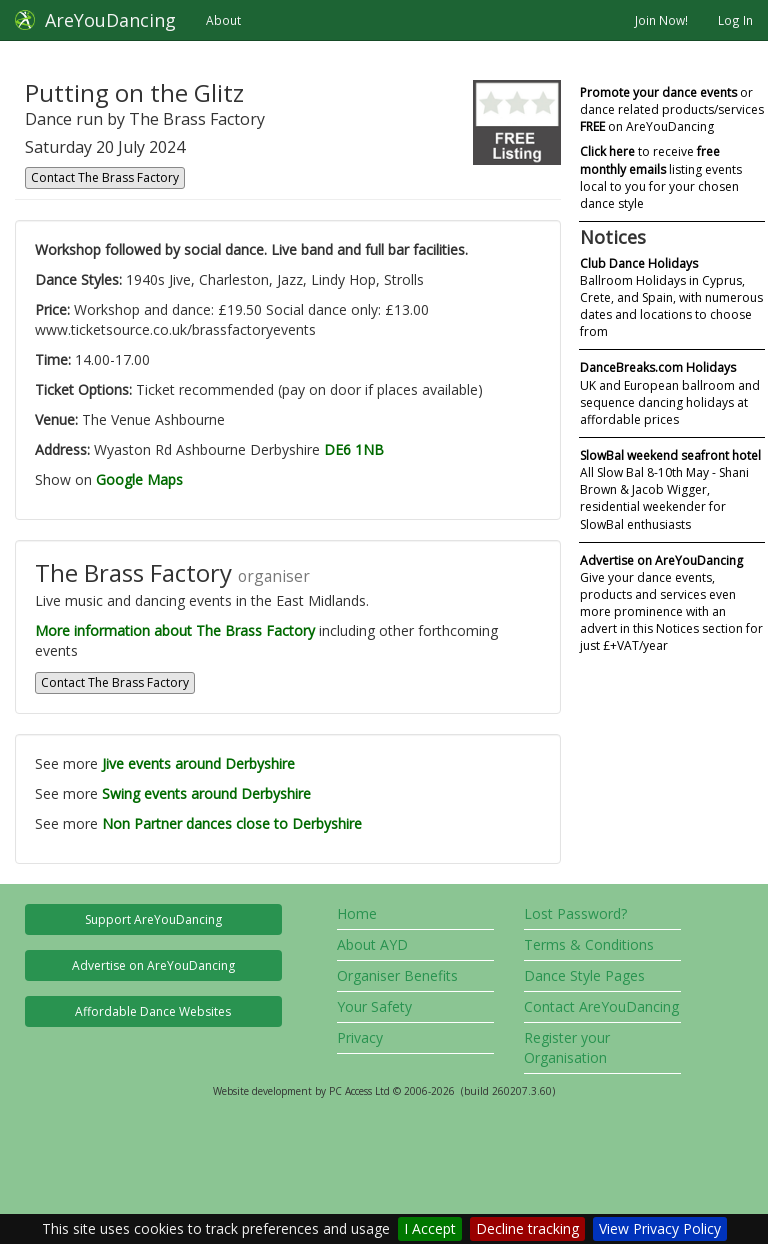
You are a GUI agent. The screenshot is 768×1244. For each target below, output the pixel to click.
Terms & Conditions (589, 944)
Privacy (360, 1037)
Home (357, 913)
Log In (735, 20)
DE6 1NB (354, 449)
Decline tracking (527, 1228)
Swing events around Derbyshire (206, 793)
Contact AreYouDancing (601, 1006)
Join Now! (661, 20)
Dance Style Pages (584, 975)
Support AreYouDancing (153, 919)
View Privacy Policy (660, 1228)
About (223, 20)
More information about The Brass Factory (175, 630)
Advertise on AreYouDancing (153, 965)
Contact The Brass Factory (105, 177)
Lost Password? (575, 913)
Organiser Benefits (397, 975)
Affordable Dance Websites (153, 1011)
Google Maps (139, 479)
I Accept (430, 1228)
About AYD (372, 944)
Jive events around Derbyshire (198, 763)
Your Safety (374, 1006)
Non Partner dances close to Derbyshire (232, 823)
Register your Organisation (567, 1047)
